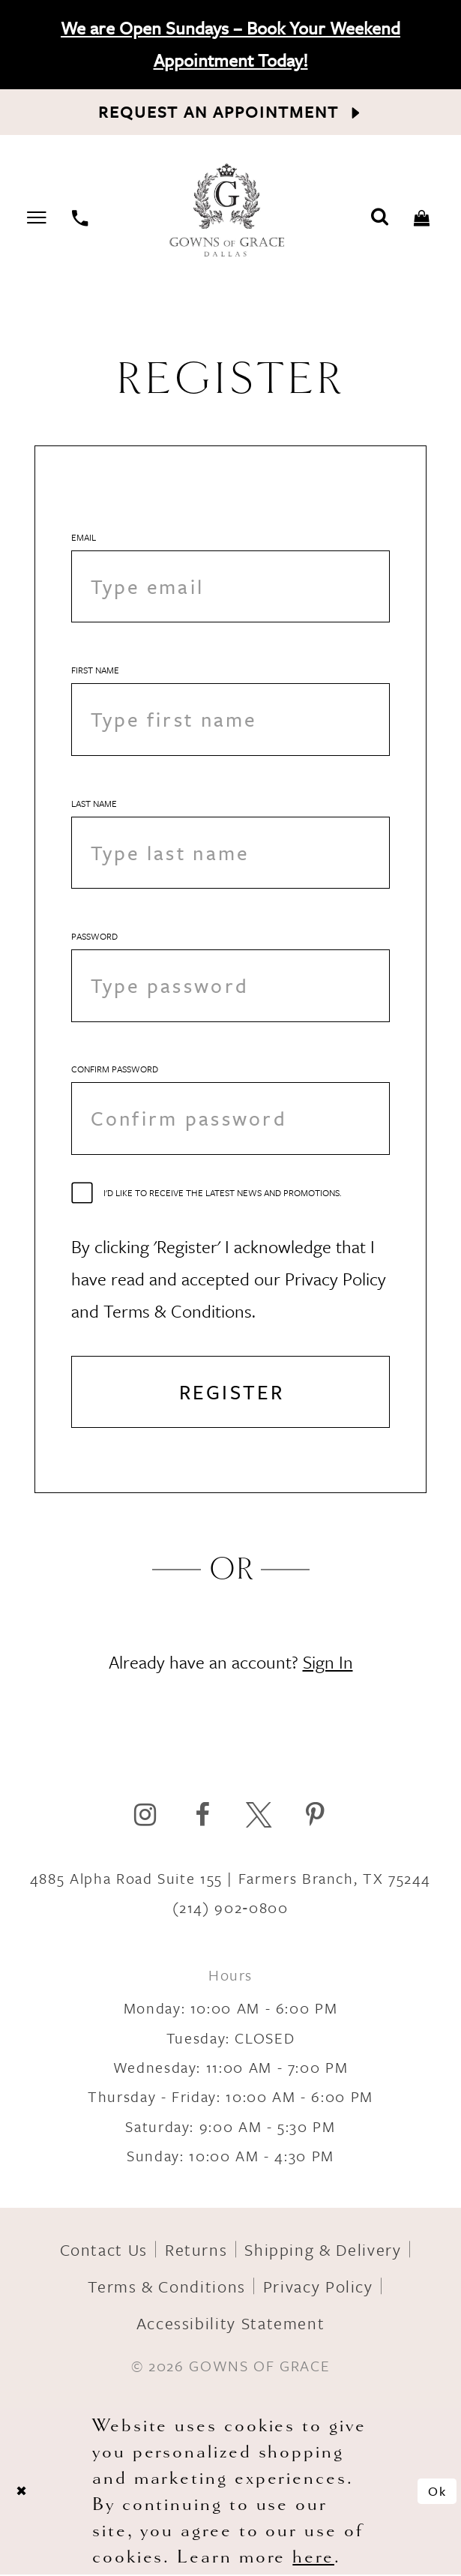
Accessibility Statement (230, 2324)
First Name (95, 669)
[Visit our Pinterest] (315, 1816)
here (313, 2558)
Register (232, 1393)
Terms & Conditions (167, 2287)
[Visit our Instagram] (145, 1816)
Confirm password (114, 1070)
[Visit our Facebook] (202, 1816)
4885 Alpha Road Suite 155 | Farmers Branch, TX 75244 (230, 1880)
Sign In (328, 1663)
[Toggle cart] (422, 216)
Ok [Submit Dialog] (437, 2492)
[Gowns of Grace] (229, 212)
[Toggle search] (380, 215)
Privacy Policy (318, 2287)
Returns (196, 2251)
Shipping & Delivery (322, 2251)
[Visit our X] (258, 1816)
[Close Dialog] (20, 2493)
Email (83, 537)
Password (94, 936)
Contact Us (104, 2251)
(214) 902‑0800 (230, 1909)
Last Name (94, 803)
